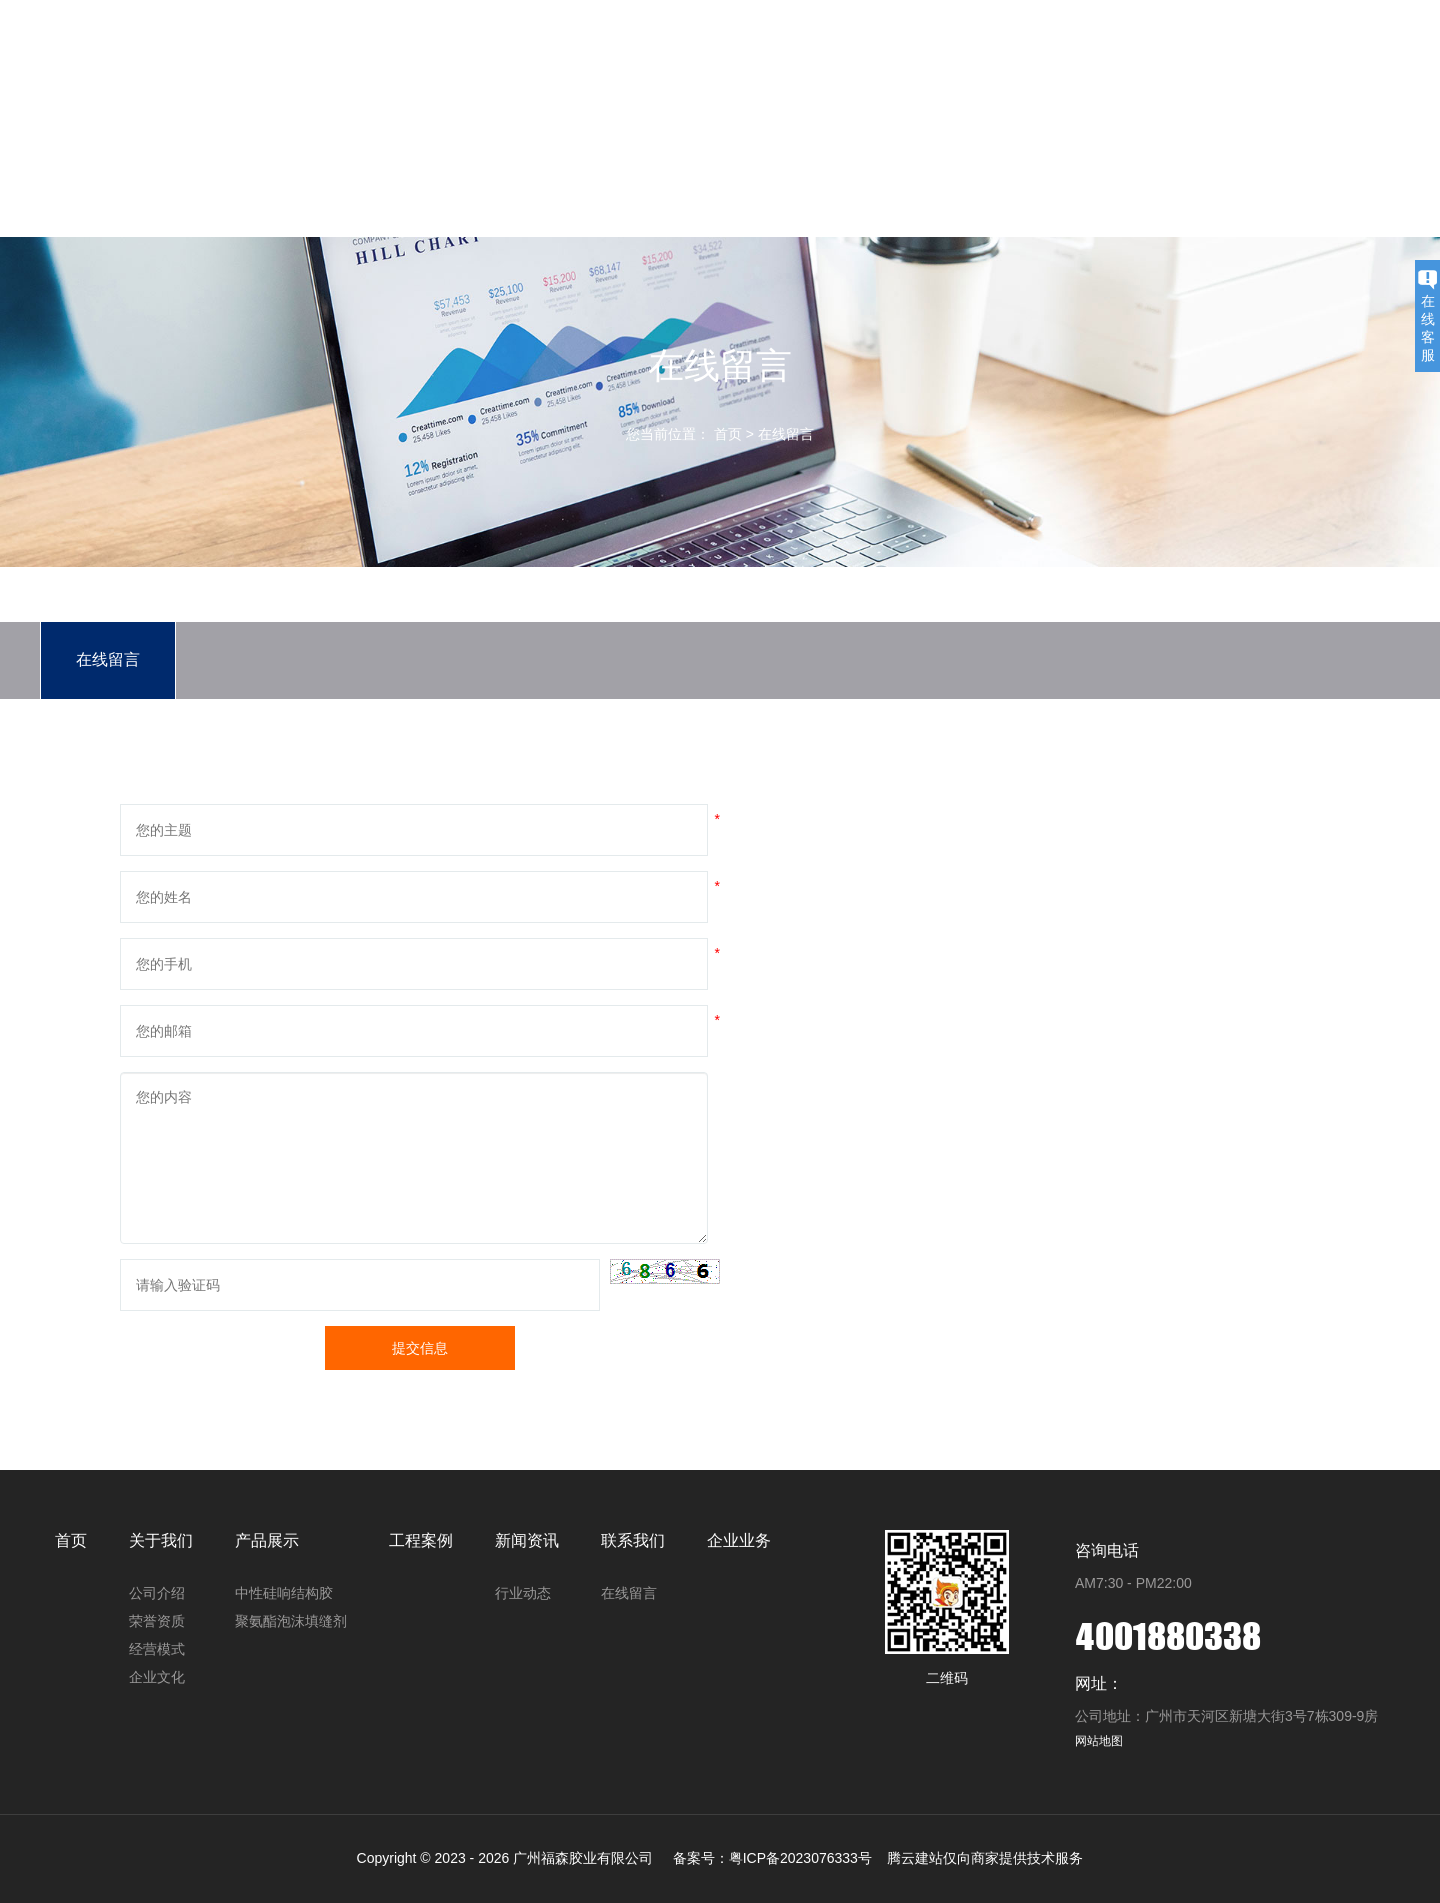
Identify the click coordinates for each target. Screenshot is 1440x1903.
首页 (591, 124)
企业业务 (1175, 124)
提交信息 (420, 1348)
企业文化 (157, 1677)
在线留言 (786, 434)
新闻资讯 (981, 124)
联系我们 (1078, 124)
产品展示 (786, 124)
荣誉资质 (157, 1621)
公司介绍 (157, 1593)
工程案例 (883, 124)
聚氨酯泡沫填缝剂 (291, 1621)
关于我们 (689, 124)
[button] (665, 1271)
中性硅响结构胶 (284, 1593)
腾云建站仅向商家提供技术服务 (985, 1858)
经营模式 (157, 1649)
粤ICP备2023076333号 (800, 1858)
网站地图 (1099, 1741)
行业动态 (523, 1593)
